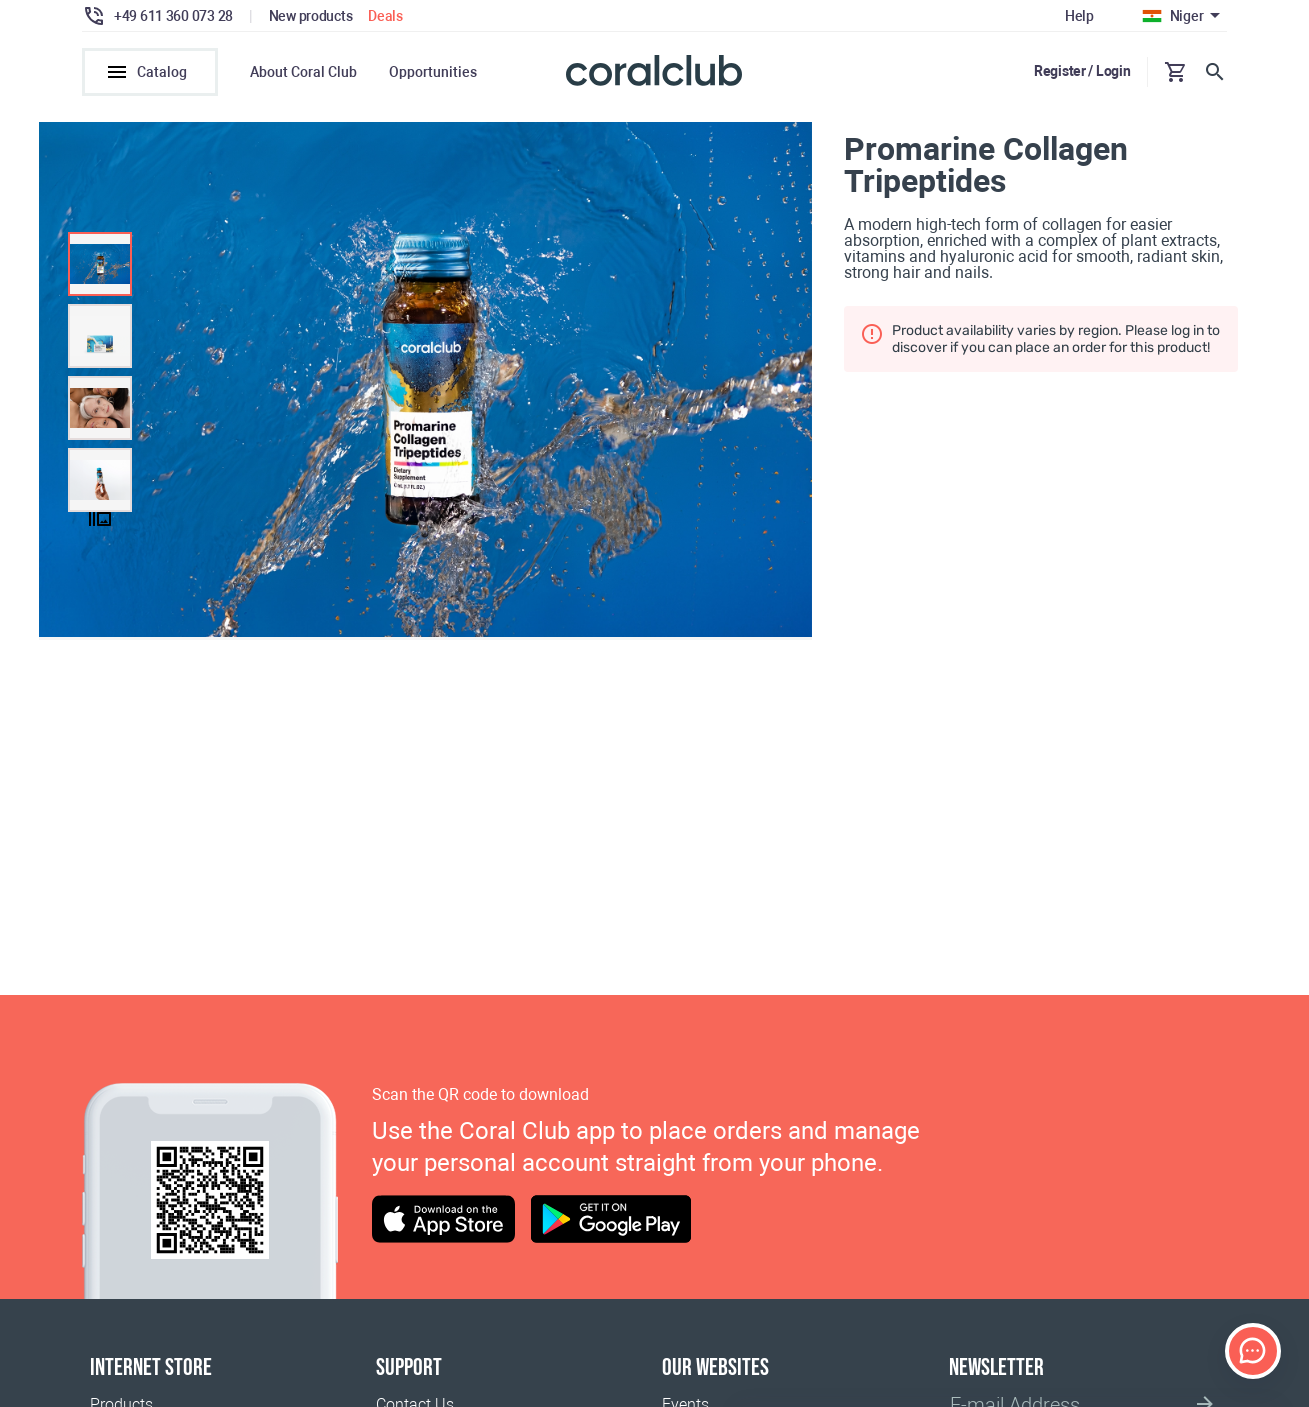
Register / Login (1082, 71)
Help (1079, 16)
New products (311, 16)
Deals (385, 16)
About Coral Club (303, 72)
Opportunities (433, 72)
